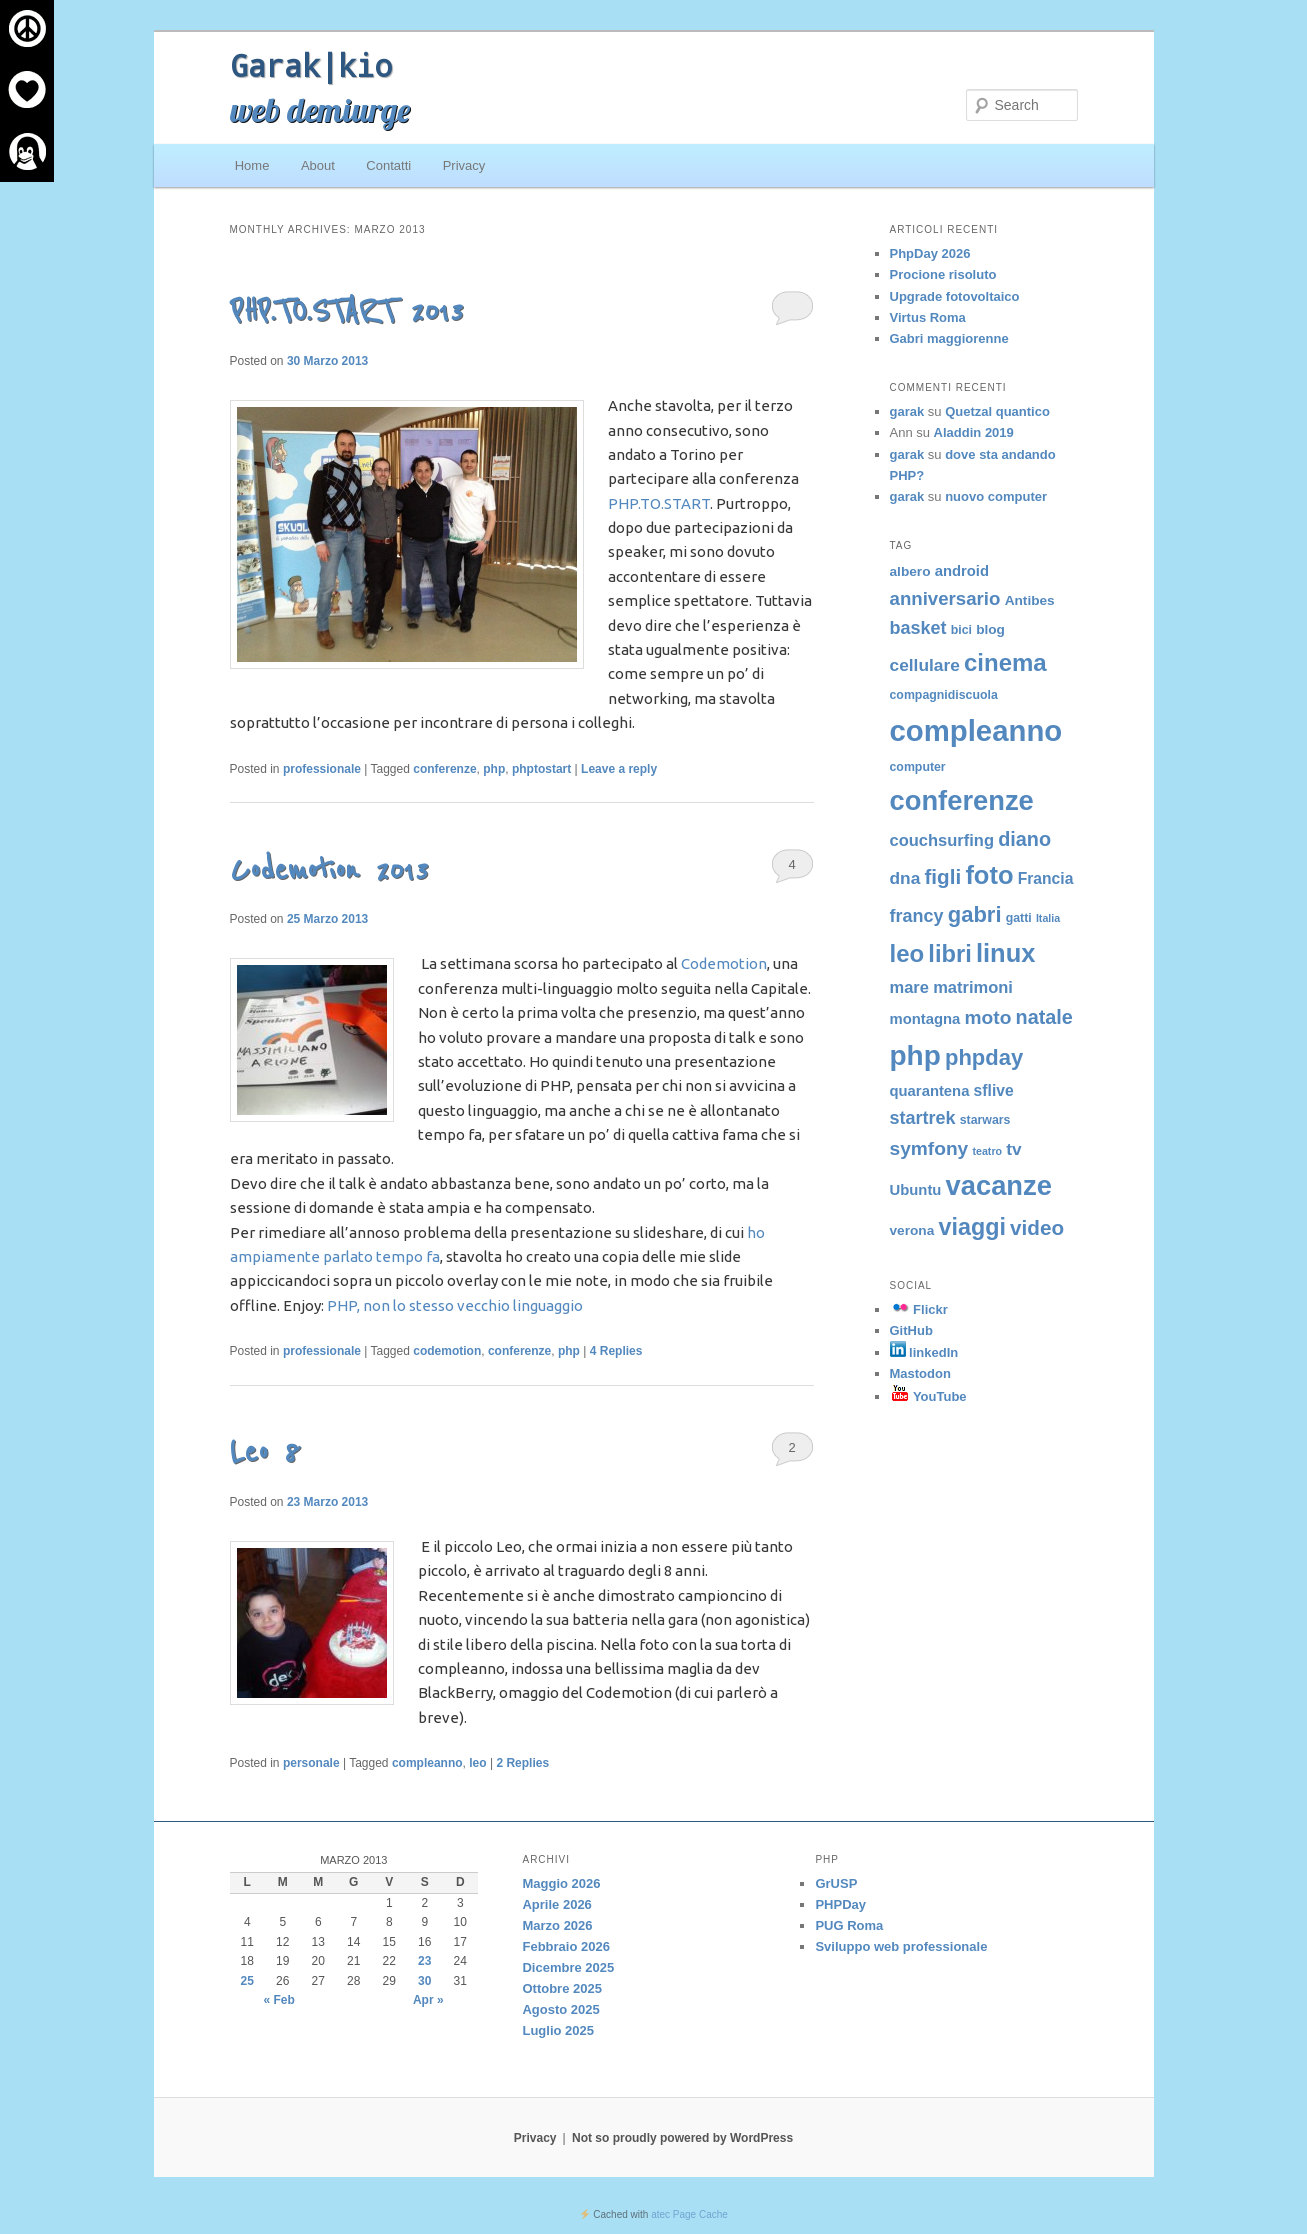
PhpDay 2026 (930, 253)
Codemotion (724, 963)
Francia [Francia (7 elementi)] (1046, 878)
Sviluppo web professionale (901, 1946)
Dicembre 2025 (568, 1967)
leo (477, 1763)
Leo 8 (265, 1452)
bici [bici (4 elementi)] (961, 630)
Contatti (388, 165)
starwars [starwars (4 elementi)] (985, 1120)
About (318, 165)
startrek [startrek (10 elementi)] (923, 1118)
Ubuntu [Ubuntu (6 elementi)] (916, 1190)
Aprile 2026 (556, 1904)
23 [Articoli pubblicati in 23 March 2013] (424, 1961)
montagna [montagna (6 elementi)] (925, 1019)
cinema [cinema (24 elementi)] (1005, 662)
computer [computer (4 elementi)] (918, 767)
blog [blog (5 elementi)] (990, 629)
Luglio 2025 (558, 2030)
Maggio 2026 (561, 1883)
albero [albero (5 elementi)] (910, 571)
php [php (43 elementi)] (915, 1055)
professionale (322, 769)
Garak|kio (311, 65)
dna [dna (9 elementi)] (905, 878)
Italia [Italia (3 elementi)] (1048, 918)
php (494, 769)
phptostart (541, 769)
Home (252, 165)
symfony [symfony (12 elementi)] (929, 1148)
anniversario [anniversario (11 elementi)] (945, 598)
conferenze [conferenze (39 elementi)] (962, 800)
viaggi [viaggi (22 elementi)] (971, 1227)
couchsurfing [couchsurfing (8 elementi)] (942, 840)
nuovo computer (996, 496)
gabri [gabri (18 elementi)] (975, 914)
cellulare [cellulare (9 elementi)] (925, 665)
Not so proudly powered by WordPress (682, 2138)
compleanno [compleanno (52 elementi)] (976, 730)
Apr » (428, 2000)
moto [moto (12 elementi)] (988, 1017)
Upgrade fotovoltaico (955, 296)
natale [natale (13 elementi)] (1044, 1017)
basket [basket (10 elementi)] (918, 628)
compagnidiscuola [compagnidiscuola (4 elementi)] (944, 695)
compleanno (427, 1763)
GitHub (911, 1330)
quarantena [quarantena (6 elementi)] (930, 1091)
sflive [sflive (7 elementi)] (994, 1090)
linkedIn (924, 1352)
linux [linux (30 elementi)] (1006, 953)
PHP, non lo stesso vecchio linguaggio (455, 1305)
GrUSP (836, 1883)
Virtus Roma (928, 317)
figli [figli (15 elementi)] (942, 876)
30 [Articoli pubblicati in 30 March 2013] (424, 1981)
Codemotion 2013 (329, 870)
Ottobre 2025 (561, 1988)
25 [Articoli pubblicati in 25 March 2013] (247, 1981)
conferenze (444, 769)
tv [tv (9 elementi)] (1013, 1149)
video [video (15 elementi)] (1037, 1227)
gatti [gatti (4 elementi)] (1019, 918)
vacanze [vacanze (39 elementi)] (999, 1185)
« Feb (279, 2000)
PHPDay (840, 1904)
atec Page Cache (689, 2214)
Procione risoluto (943, 274)
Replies (616, 1351)
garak (907, 411)
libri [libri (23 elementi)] (949, 954)
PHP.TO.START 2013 (346, 311)
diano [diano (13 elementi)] (1024, 839)
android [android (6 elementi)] (962, 571)
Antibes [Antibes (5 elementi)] (1030, 600)
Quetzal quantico (997, 411)
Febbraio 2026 (565, 1946)
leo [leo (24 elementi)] (907, 953)
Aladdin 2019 (974, 432)
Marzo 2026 (557, 1925)
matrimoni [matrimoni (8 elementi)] (973, 987)
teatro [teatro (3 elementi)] (987, 1151)
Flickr (919, 1309)
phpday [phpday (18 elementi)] (984, 1057)
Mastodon (920, 1373)
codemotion (447, 1351)
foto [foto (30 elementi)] (989, 875)
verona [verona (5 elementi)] (912, 1230)
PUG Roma (849, 1925)
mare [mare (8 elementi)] (909, 987)
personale (311, 1763)
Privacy (464, 165)
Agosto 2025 (560, 2009)
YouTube (928, 1396)
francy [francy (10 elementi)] (917, 916)
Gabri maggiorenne (949, 338)
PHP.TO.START (659, 503)
